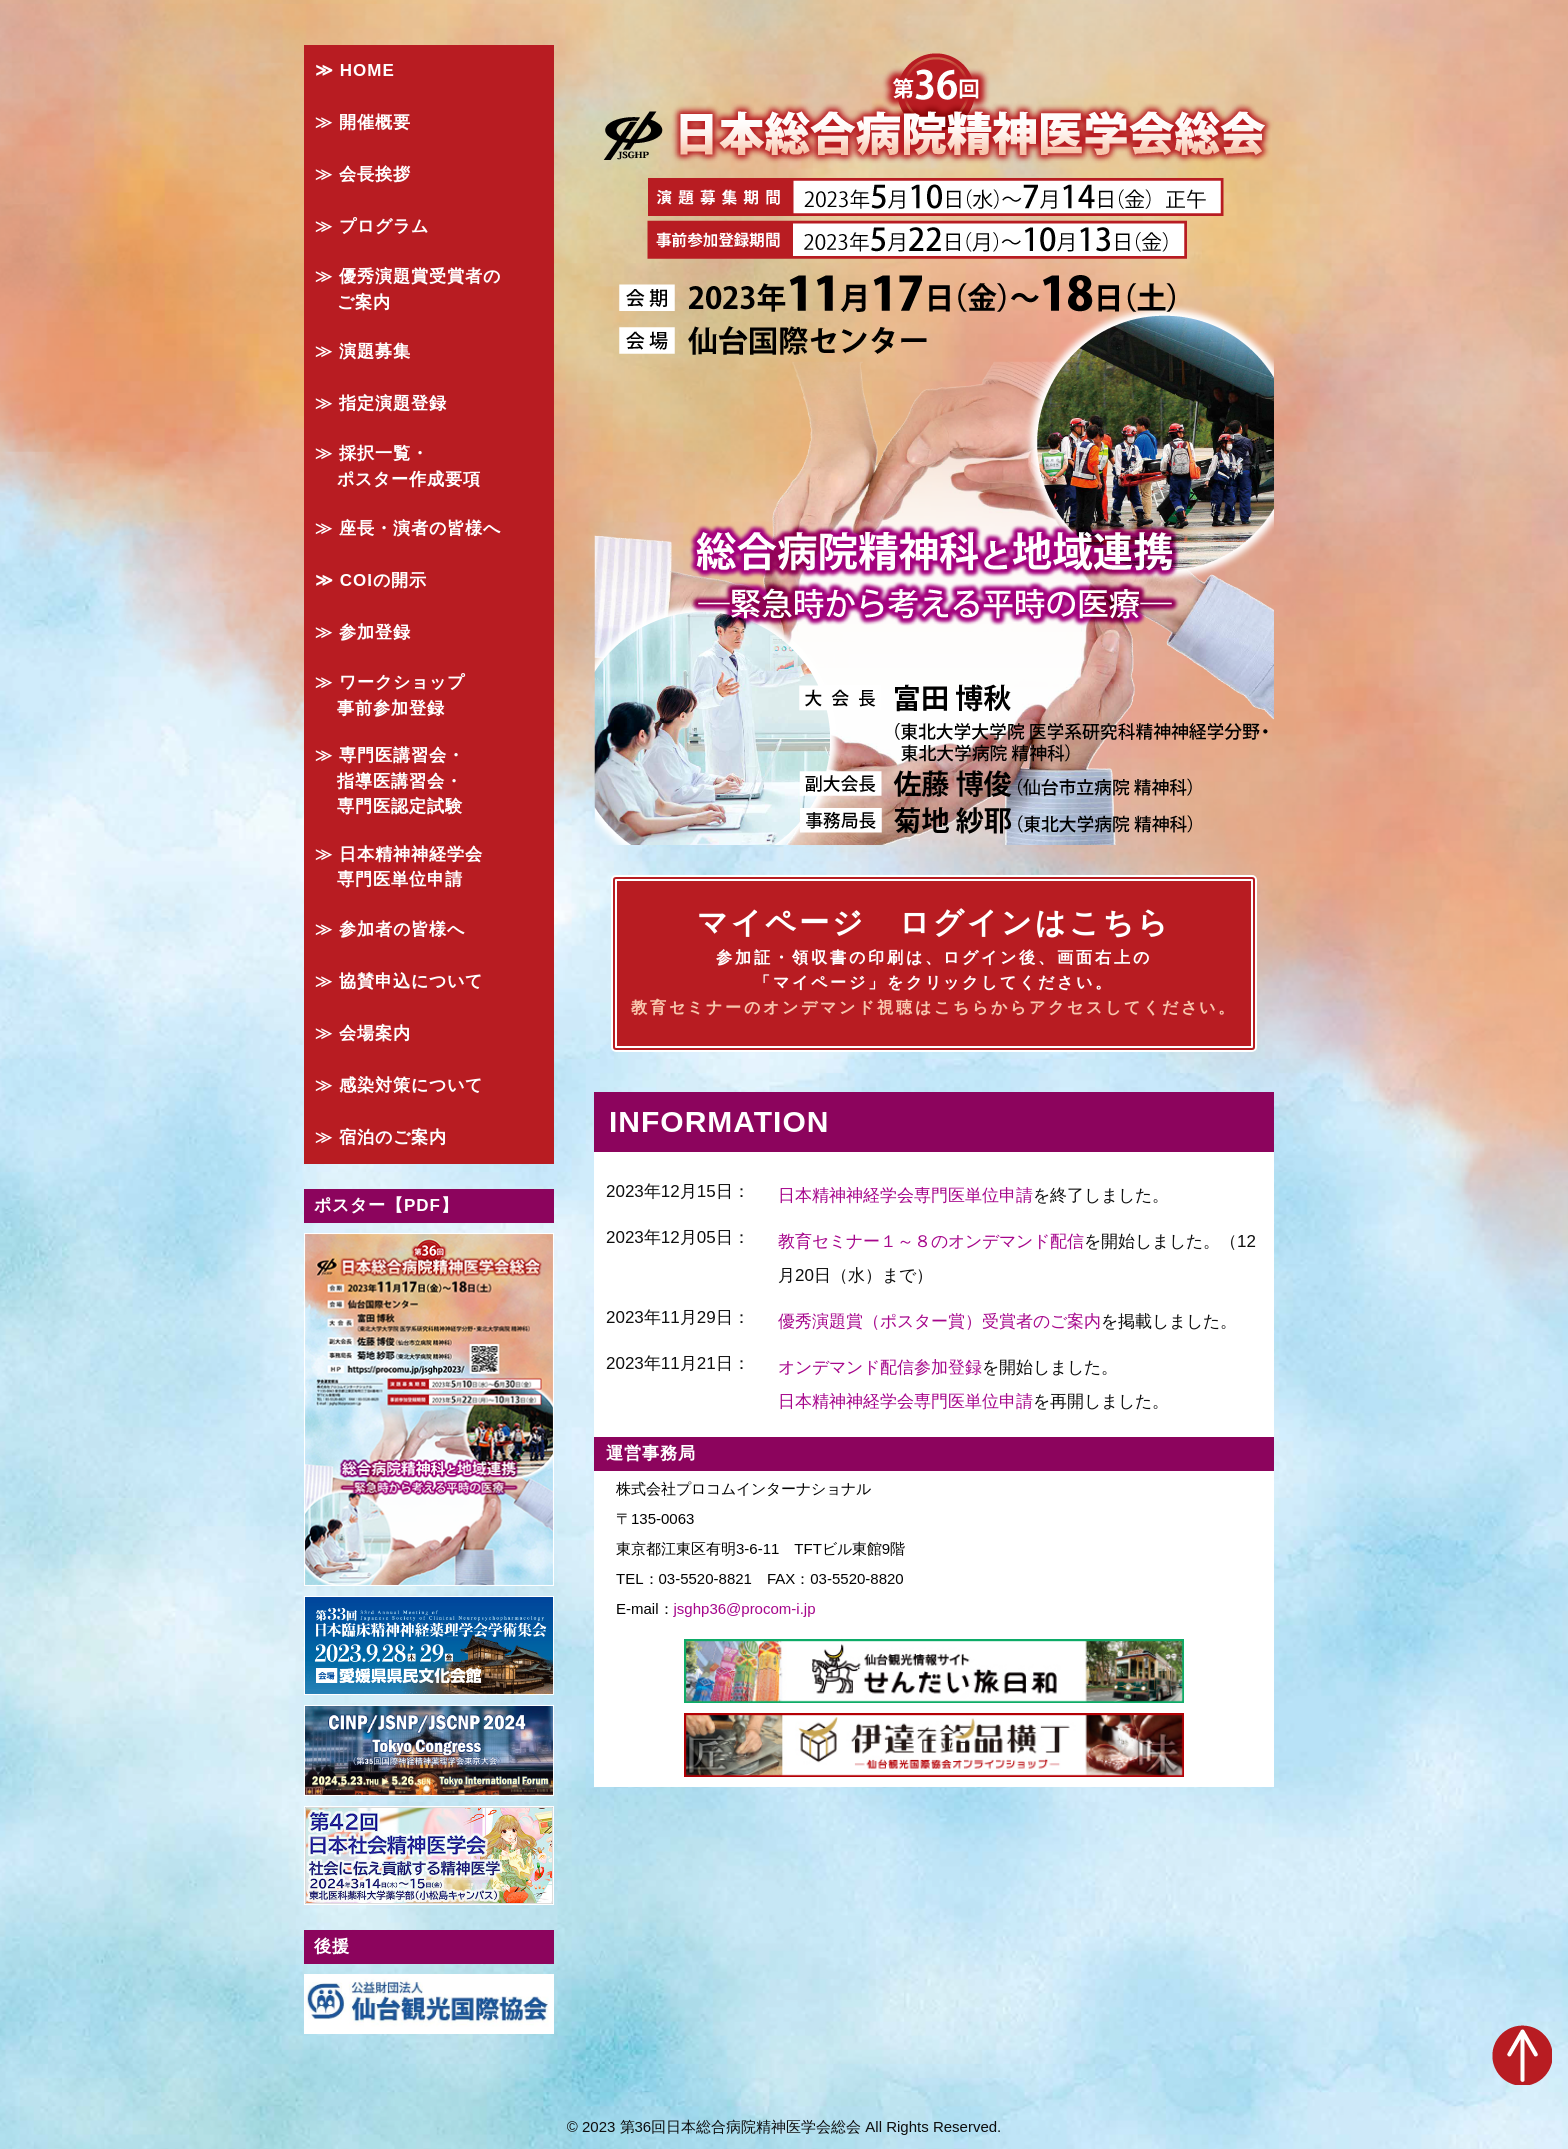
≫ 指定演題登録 (381, 403)
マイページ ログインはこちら (934, 964)
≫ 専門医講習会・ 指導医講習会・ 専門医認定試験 (390, 781)
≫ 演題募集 (363, 351)
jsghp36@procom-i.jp (745, 1608)
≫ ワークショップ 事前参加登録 (390, 695)
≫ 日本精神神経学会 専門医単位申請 (399, 867)
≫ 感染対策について (399, 1085)
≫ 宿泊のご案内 (381, 1137)
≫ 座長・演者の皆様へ (408, 528)
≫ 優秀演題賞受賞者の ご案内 (408, 289)
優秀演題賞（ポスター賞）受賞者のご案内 (939, 1321)
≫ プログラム (372, 226)
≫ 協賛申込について (399, 981)
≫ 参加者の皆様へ (390, 929)
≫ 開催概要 (363, 122)
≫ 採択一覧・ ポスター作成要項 (398, 466)
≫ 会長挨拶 (363, 174)
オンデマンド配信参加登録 (880, 1367)
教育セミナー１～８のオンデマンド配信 (931, 1241)
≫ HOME (355, 70)
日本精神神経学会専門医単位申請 (905, 1195)
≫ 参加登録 (363, 632)
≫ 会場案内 (363, 1033)
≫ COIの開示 (371, 580)
